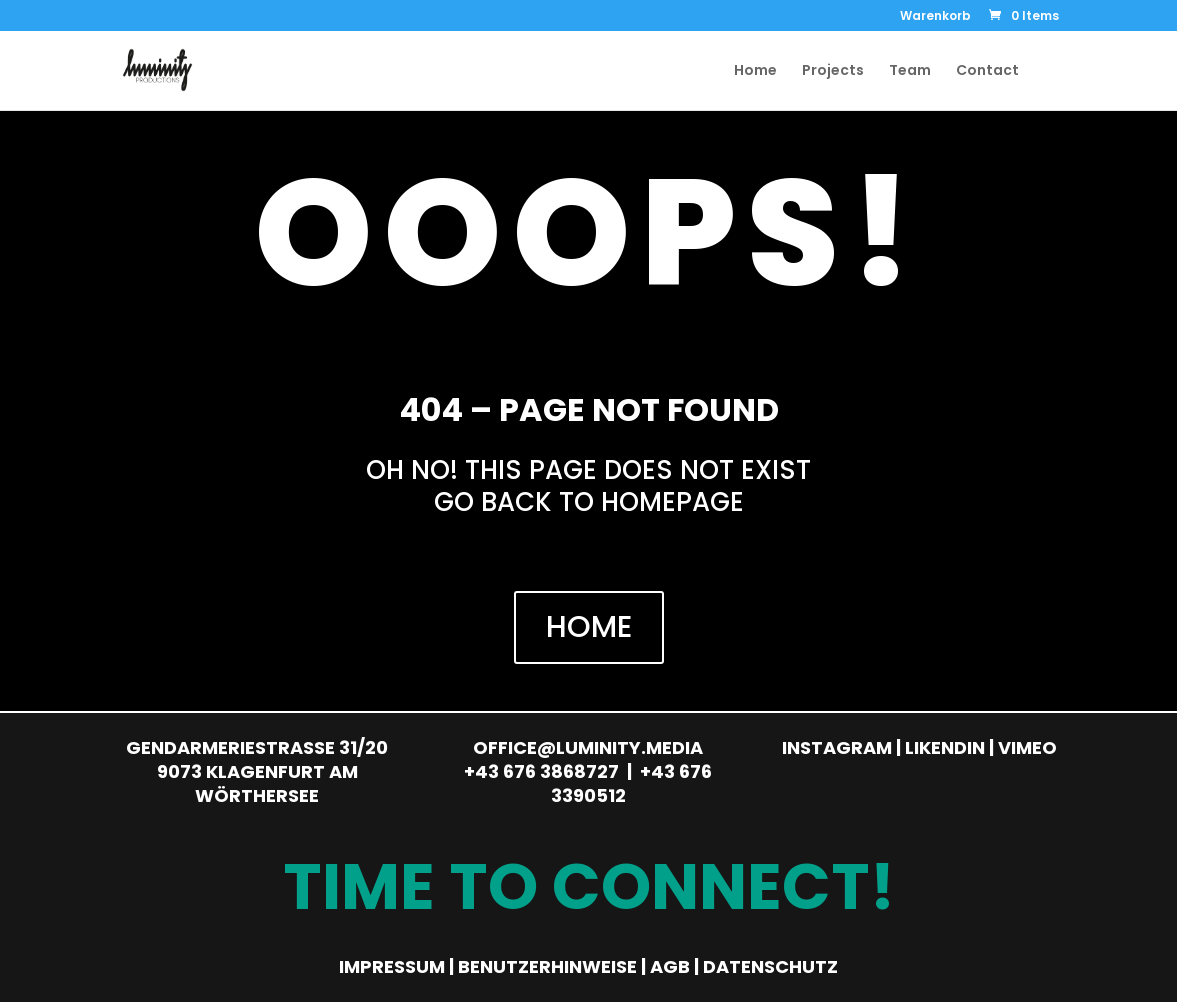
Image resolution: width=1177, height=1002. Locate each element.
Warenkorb (935, 17)
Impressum (392, 966)
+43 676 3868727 (541, 771)
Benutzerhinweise (547, 966)
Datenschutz (770, 966)
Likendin (945, 747)
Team (910, 71)
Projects (833, 71)
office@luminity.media (588, 747)
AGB (670, 966)
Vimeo (1027, 747)
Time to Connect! (589, 886)
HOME (589, 627)
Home (755, 71)
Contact (987, 71)
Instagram (837, 747)
